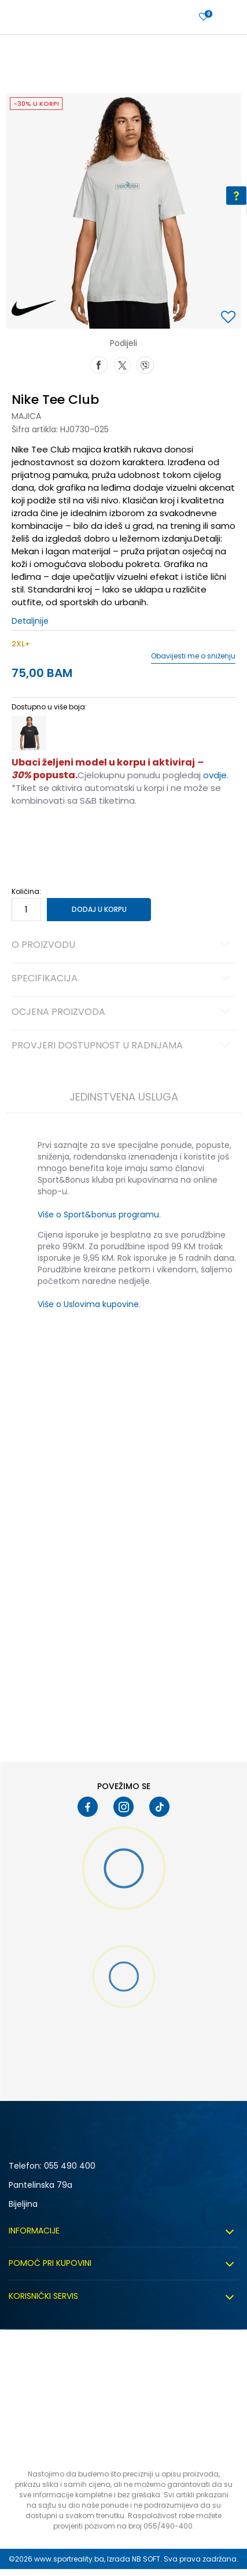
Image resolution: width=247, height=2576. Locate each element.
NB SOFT (146, 2559)
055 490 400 (69, 2166)
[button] (229, 318)
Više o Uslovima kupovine (88, 1304)
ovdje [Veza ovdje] (215, 775)
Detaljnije (30, 621)
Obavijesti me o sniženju (193, 656)
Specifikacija (123, 979)
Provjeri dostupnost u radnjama (123, 1046)
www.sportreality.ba (69, 2559)
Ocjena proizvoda (123, 1012)
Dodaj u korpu (99, 909)
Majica (26, 416)
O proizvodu (123, 945)
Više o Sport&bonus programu (98, 1214)
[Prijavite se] (203, 17)
